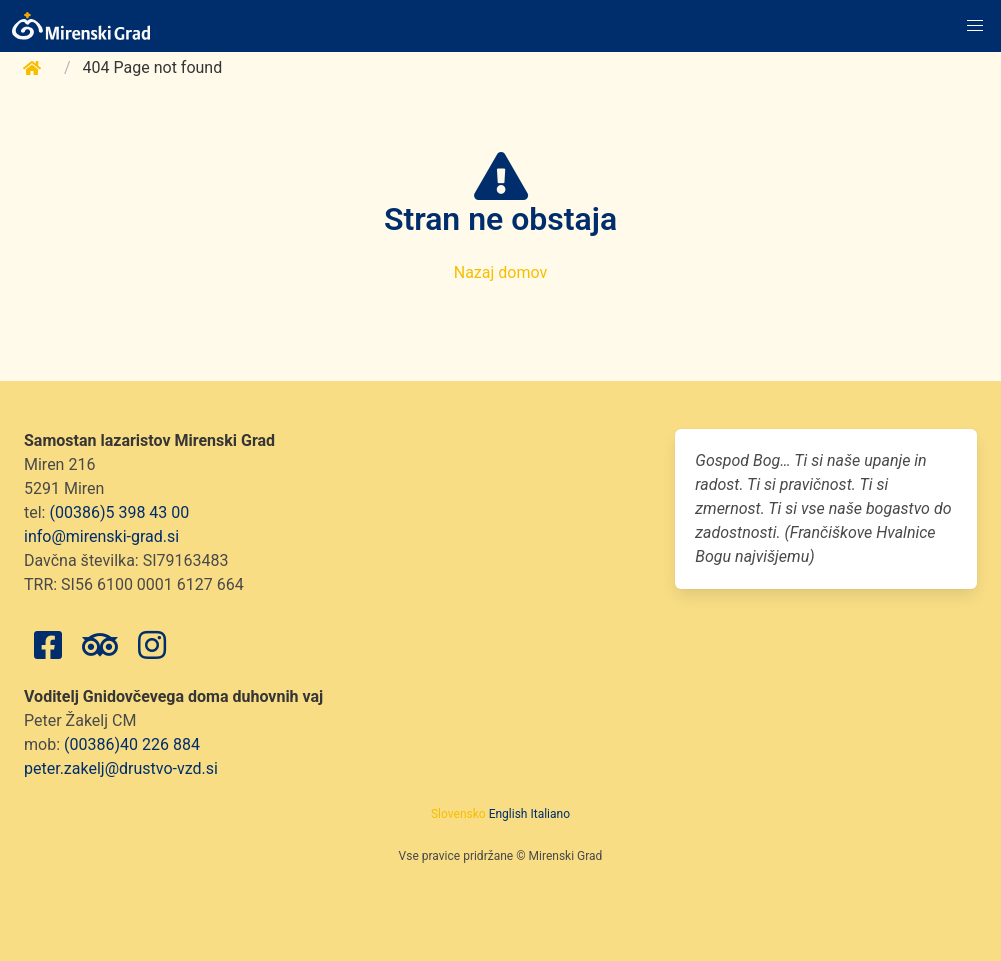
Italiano (550, 814)
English (508, 814)
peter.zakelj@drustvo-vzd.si (121, 768)
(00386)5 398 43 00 (119, 512)
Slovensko (458, 814)
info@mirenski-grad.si (101, 536)
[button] (975, 26)
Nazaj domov (501, 272)
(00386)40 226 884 (132, 744)
